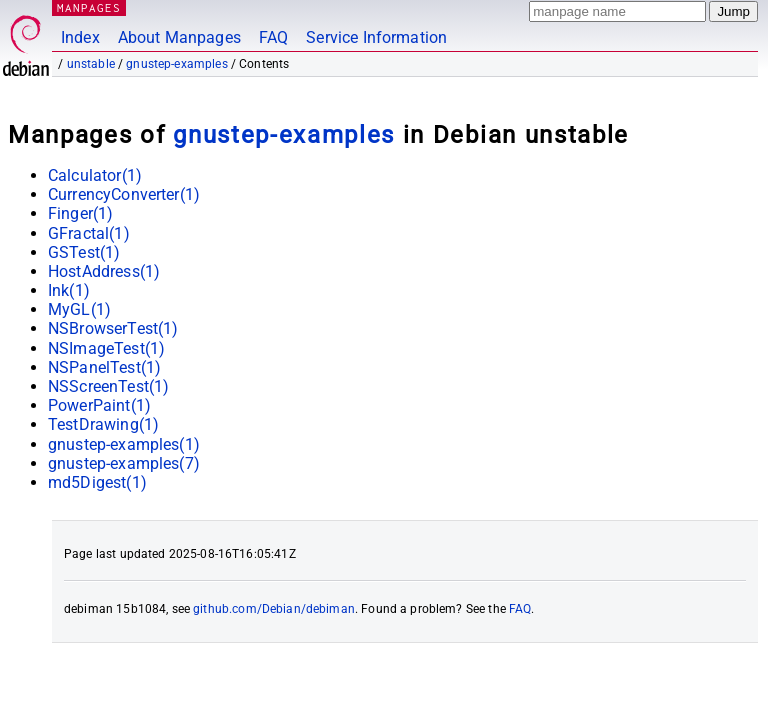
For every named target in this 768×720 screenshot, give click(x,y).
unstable (91, 64)
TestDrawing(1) (103, 424)
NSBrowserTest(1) (113, 328)
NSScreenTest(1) (108, 386)
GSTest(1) (84, 252)
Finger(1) (80, 213)
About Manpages (179, 37)
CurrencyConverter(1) (124, 194)
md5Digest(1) (97, 482)
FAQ (273, 37)
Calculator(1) (95, 175)
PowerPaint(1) (99, 405)
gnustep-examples (176, 64)
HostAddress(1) (104, 271)
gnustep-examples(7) (124, 463)
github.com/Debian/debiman (274, 609)
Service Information (376, 37)
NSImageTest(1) (106, 348)
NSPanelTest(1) (104, 367)
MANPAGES (89, 7)
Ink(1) (69, 290)
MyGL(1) (79, 309)
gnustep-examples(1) (124, 444)
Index (80, 37)
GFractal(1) (89, 233)
